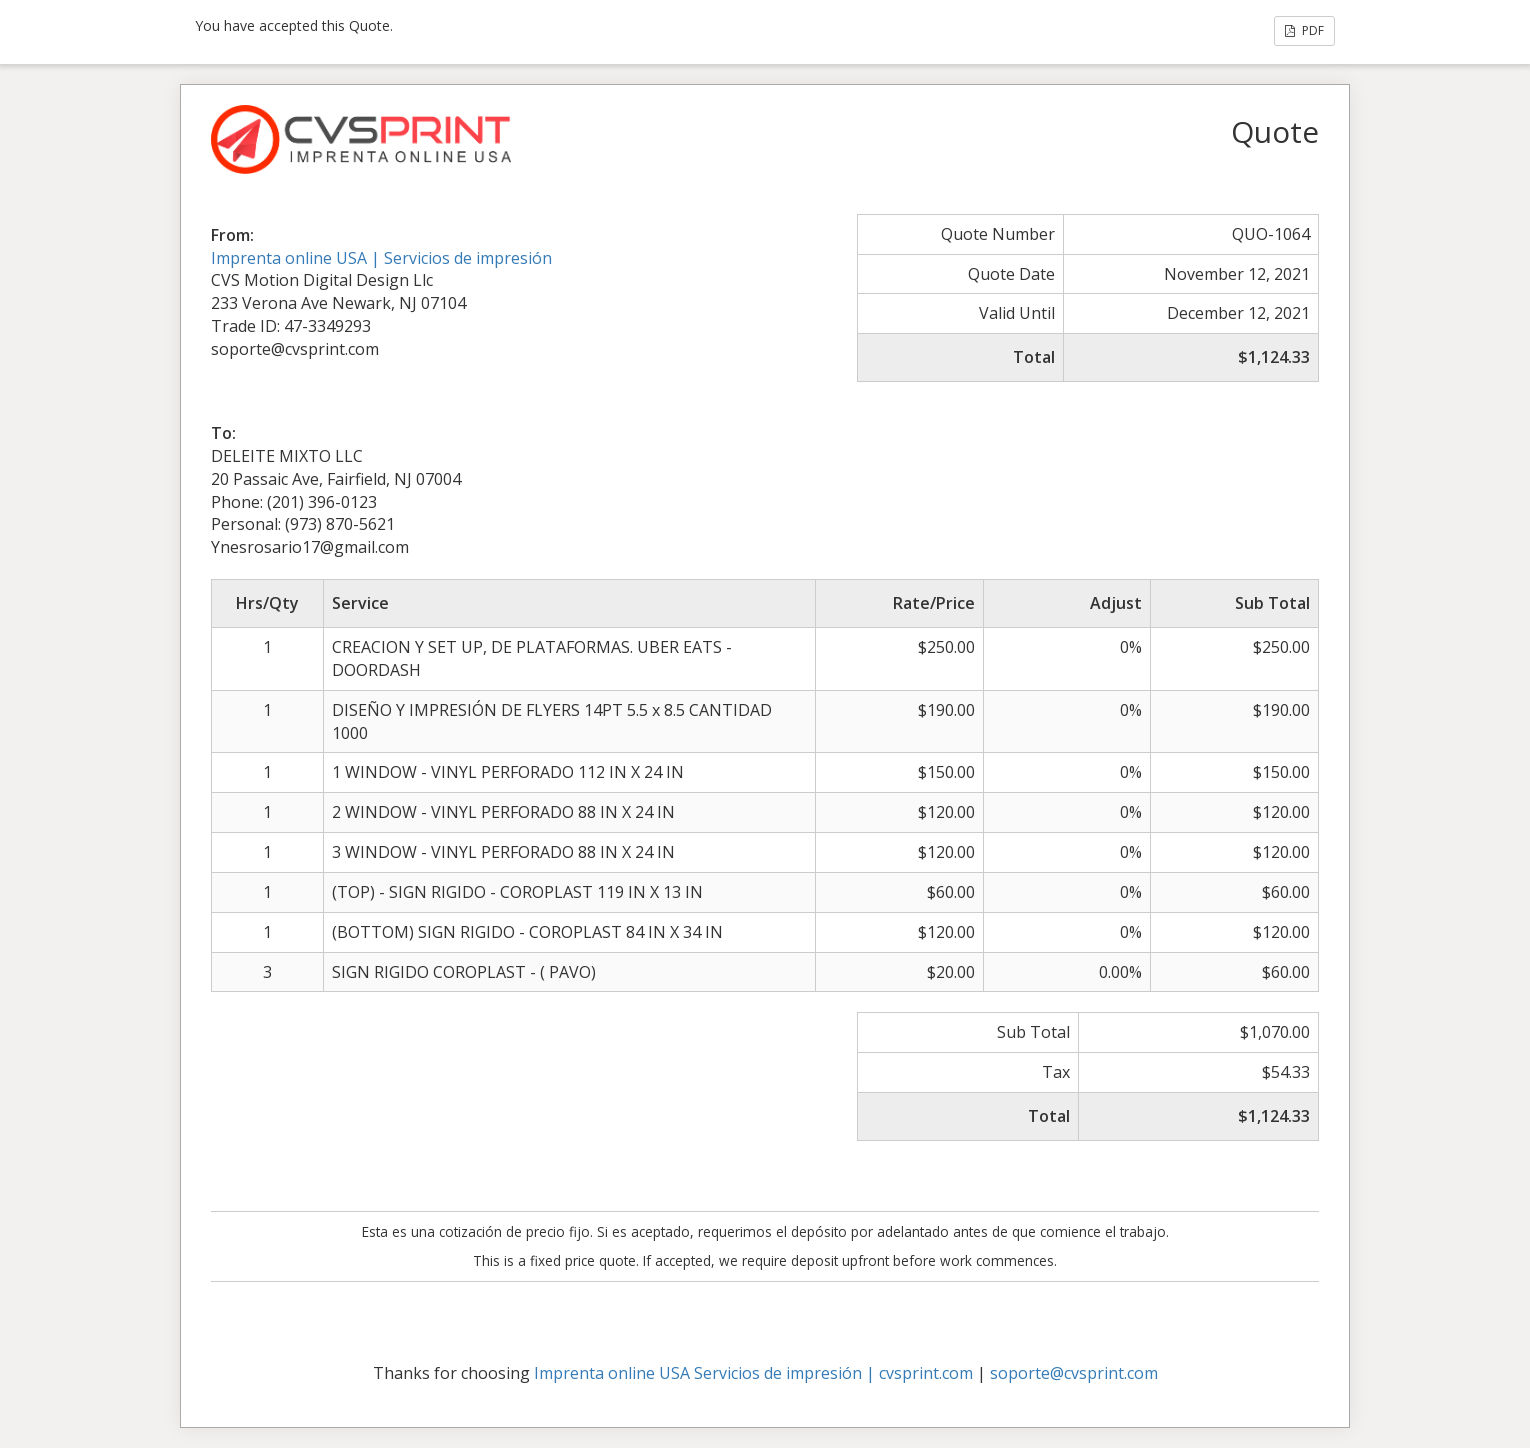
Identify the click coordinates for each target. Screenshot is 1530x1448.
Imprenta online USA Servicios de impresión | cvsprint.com (753, 1373)
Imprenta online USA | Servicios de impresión (381, 258)
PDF (1304, 30)
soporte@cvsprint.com (1074, 1373)
